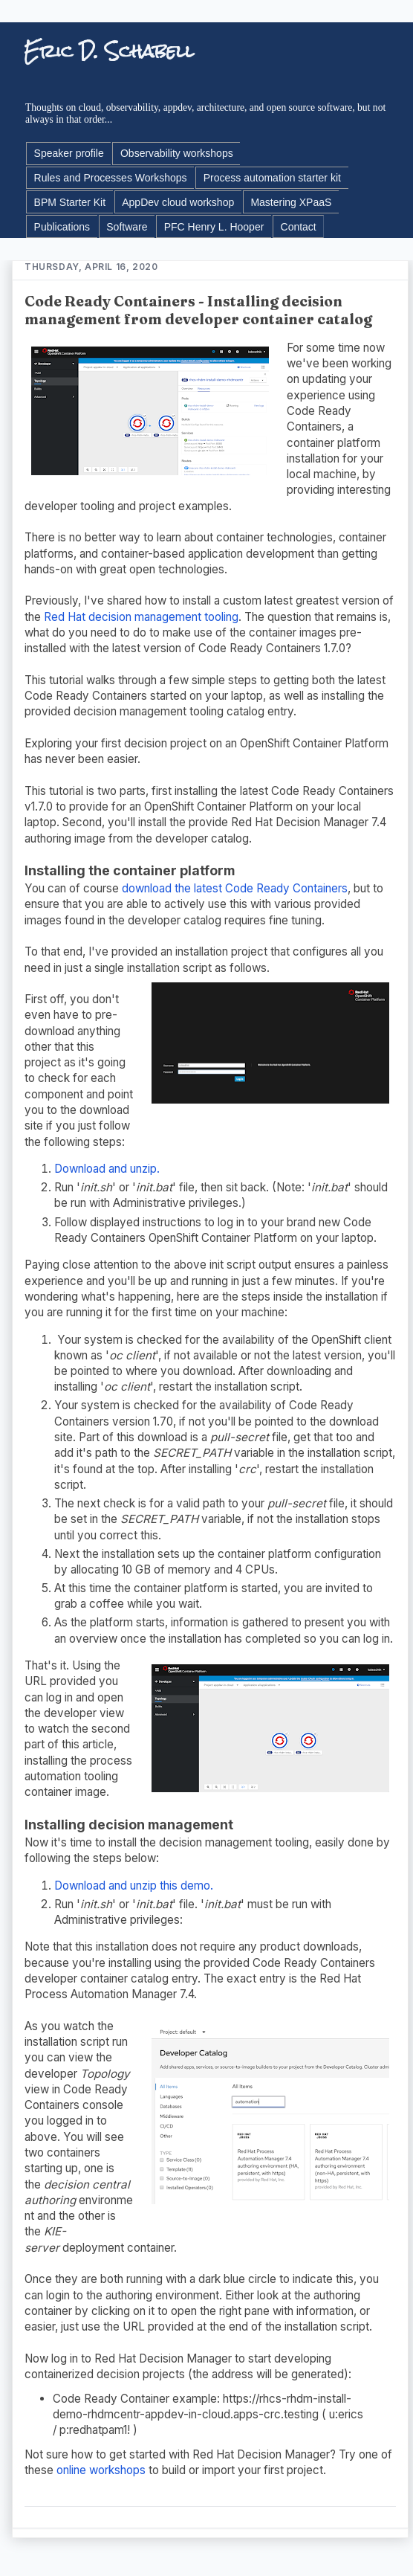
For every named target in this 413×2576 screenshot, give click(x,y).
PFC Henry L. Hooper (214, 227)
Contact (298, 227)
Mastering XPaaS (290, 202)
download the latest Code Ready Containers (235, 888)
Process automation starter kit (272, 178)
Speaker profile (69, 153)
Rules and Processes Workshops (110, 178)
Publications (62, 227)
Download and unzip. (107, 1169)
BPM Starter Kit (69, 202)
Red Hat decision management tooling (141, 617)
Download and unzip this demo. (133, 1885)
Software (126, 227)
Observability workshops (176, 153)
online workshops (101, 2470)
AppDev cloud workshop (178, 202)
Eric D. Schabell (109, 51)
